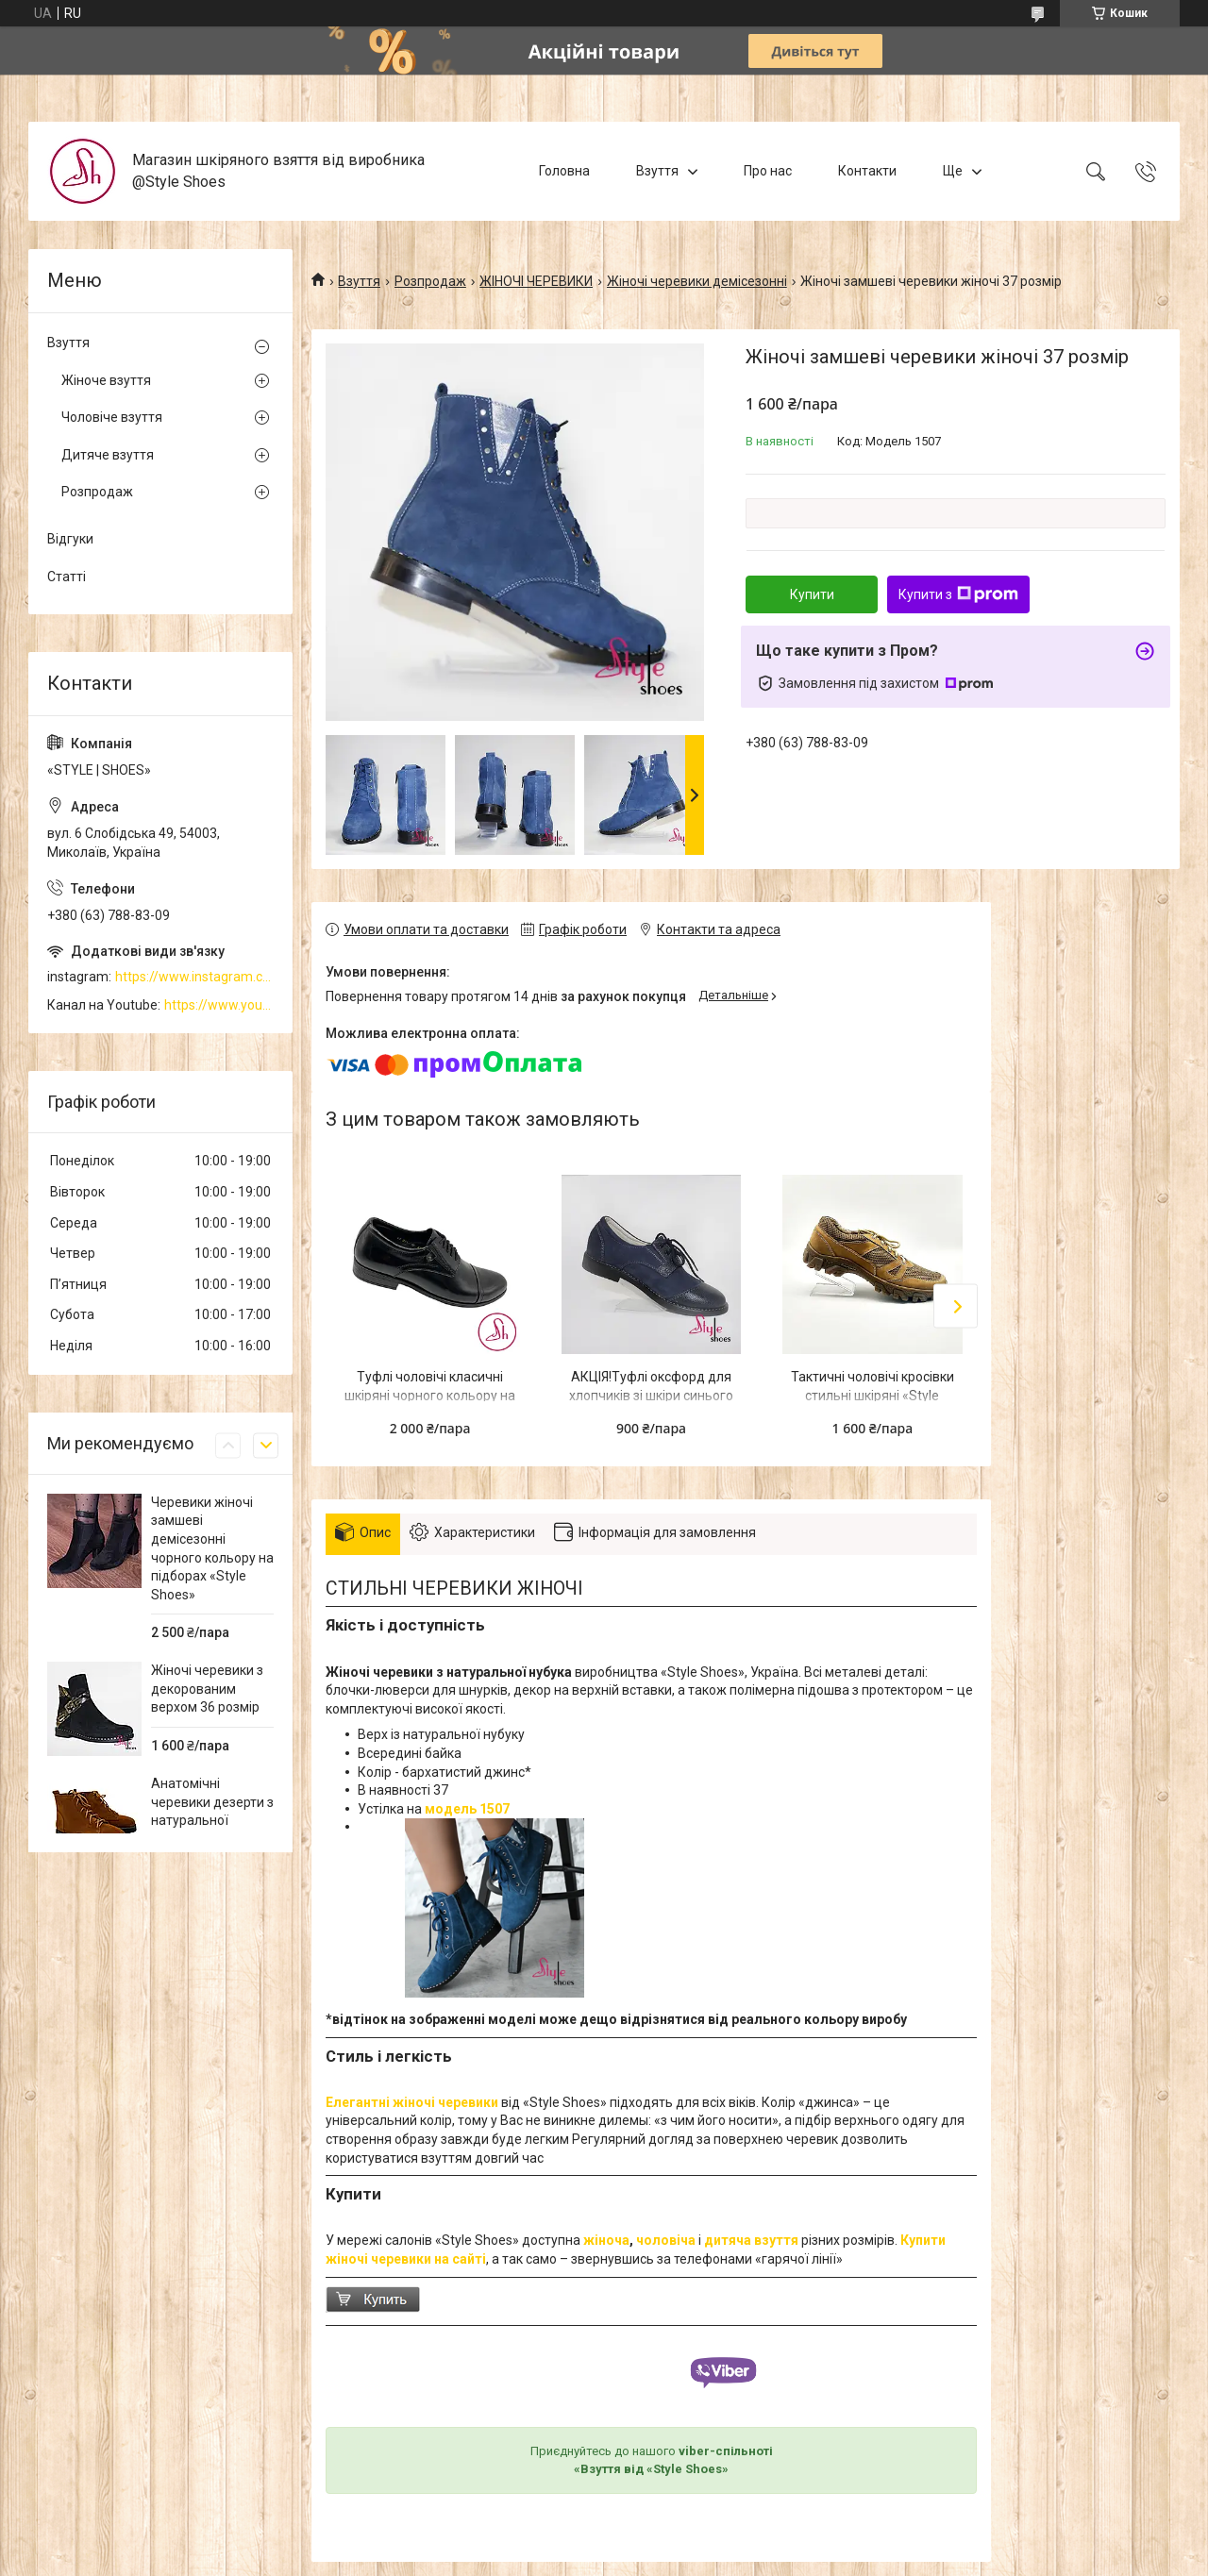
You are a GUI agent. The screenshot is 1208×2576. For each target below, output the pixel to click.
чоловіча (666, 2240)
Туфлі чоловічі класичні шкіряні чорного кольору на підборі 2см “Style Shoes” (429, 1395)
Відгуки (70, 538)
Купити (812, 594)
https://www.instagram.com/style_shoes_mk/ (194, 976)
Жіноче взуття (106, 380)
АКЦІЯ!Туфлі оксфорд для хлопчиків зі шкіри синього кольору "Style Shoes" (651, 1395)
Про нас (768, 170)
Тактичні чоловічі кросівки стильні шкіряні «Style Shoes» (872, 1395)
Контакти (867, 170)
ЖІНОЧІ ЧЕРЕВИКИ (536, 281)
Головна (564, 170)
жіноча (606, 2240)
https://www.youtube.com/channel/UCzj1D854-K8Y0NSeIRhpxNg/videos (219, 1004)
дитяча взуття (751, 2240)
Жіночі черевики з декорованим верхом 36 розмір (207, 1689)
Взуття (657, 170)
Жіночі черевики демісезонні (697, 281)
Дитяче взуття (107, 454)
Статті (66, 576)
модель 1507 (467, 1808)
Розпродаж (430, 281)
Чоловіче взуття (111, 417)
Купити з (958, 594)
